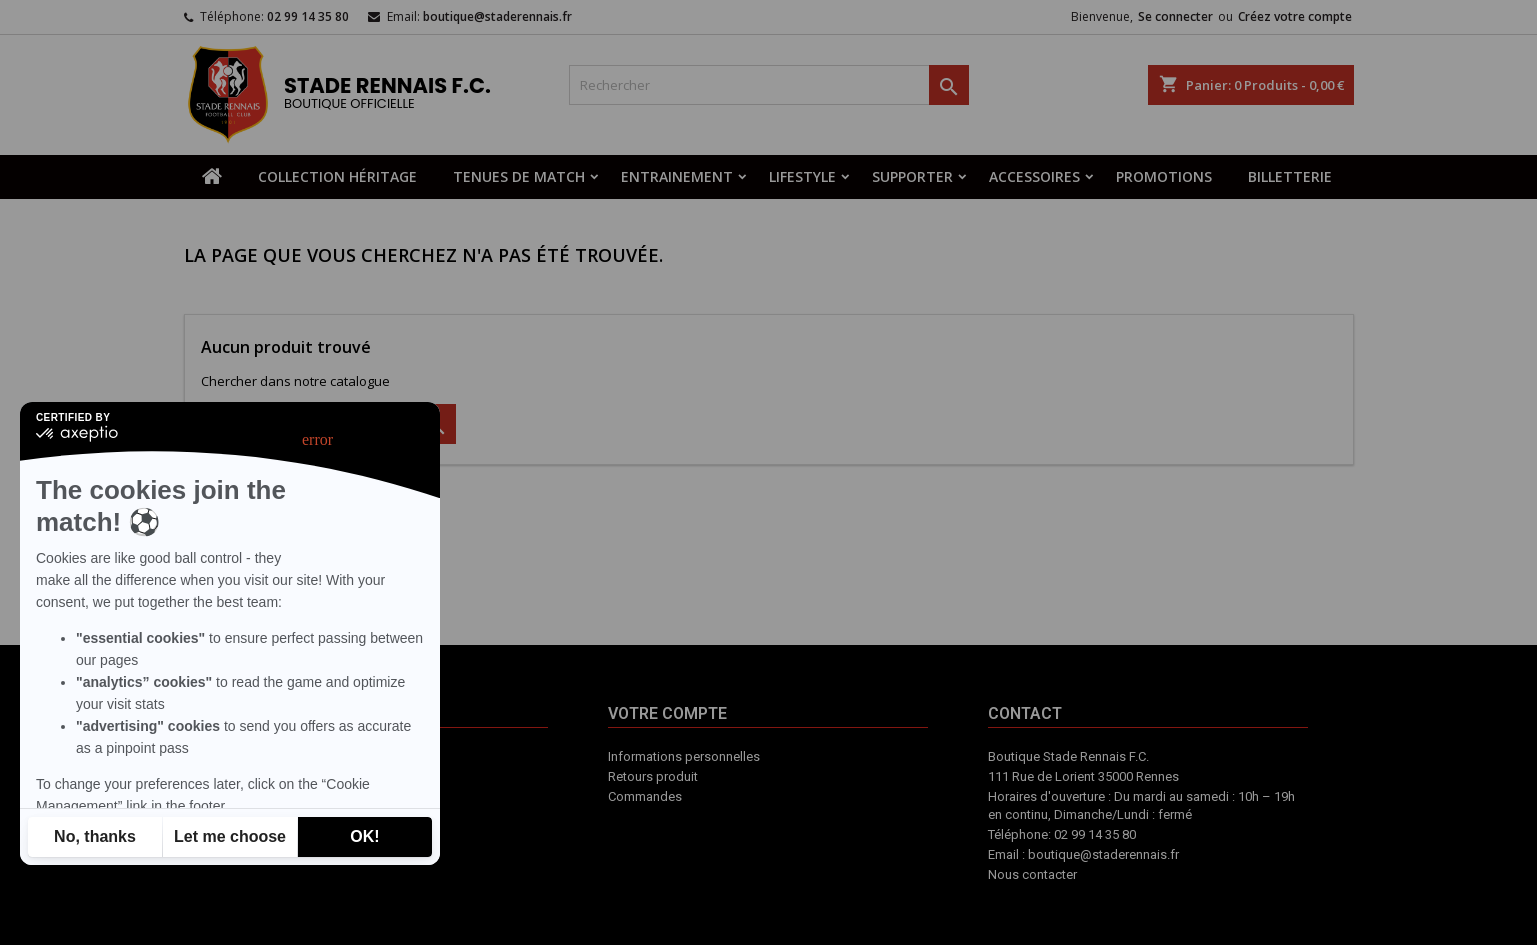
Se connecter (1175, 16)
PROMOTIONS (1164, 176)
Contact (827, 835)
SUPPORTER (912, 176)
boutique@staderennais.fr (497, 16)
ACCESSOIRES (1034, 176)
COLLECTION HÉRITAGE (337, 176)
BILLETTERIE (1290, 176)
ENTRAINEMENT (677, 176)
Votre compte (741, 845)
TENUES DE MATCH (519, 176)
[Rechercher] (769, 85)
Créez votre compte (1295, 16)
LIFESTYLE (802, 176)
